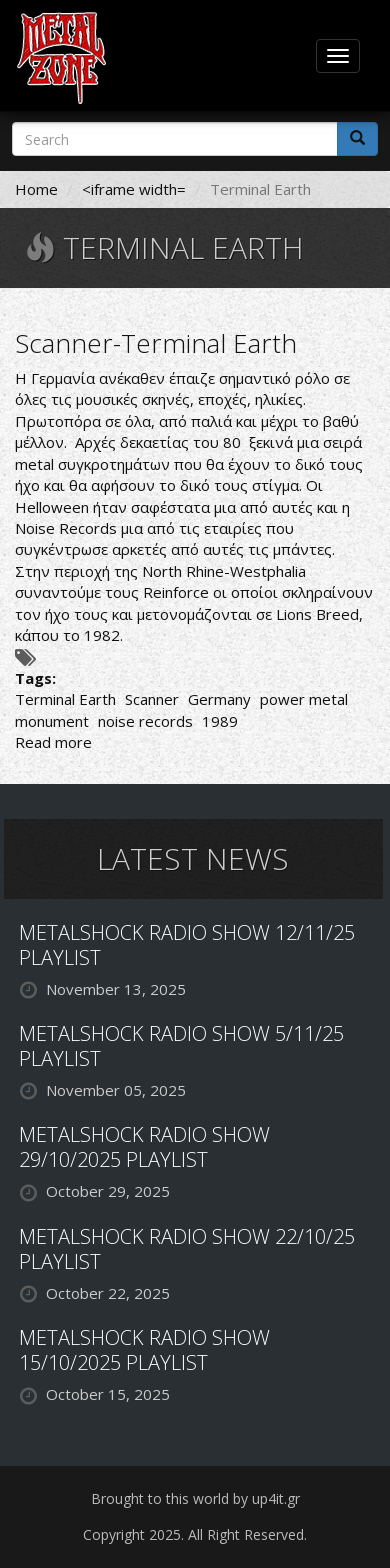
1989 (220, 721)
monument (52, 721)
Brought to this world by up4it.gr (195, 1498)
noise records (145, 721)
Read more (53, 742)
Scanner (152, 699)
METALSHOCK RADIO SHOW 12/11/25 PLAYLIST (187, 945)
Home (36, 189)
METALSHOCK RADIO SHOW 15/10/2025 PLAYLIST (144, 1350)
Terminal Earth (65, 699)
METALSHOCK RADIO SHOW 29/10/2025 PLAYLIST (144, 1147)
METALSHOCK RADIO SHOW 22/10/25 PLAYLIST (187, 1249)
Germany (219, 699)
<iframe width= (134, 189)
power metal (304, 699)
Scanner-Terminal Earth (156, 343)
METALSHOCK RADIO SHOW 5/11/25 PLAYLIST (181, 1046)
